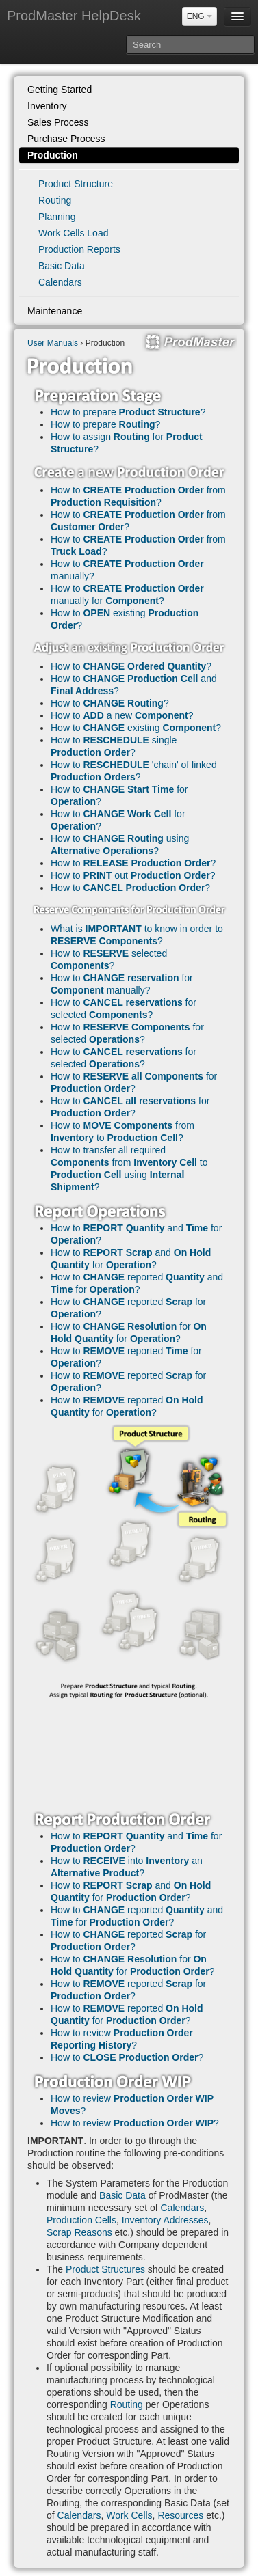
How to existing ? (136, 727)
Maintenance (54, 310)
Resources (180, 2515)
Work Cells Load (73, 233)
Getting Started (59, 89)
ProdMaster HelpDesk (74, 15)
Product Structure (75, 183)
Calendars (60, 282)
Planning (57, 216)
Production (52, 155)
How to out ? (133, 875)
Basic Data (61, 265)
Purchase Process (66, 138)
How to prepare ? (128, 412)
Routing (54, 200)
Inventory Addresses (165, 2220)
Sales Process (57, 122)
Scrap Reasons (79, 2232)
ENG (199, 16)
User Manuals (52, 343)
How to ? (131, 666)
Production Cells (81, 2220)
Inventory (47, 105)
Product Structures (105, 2269)
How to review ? (135, 2123)
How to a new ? (122, 715)
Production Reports (79, 249)
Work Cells (129, 2515)
